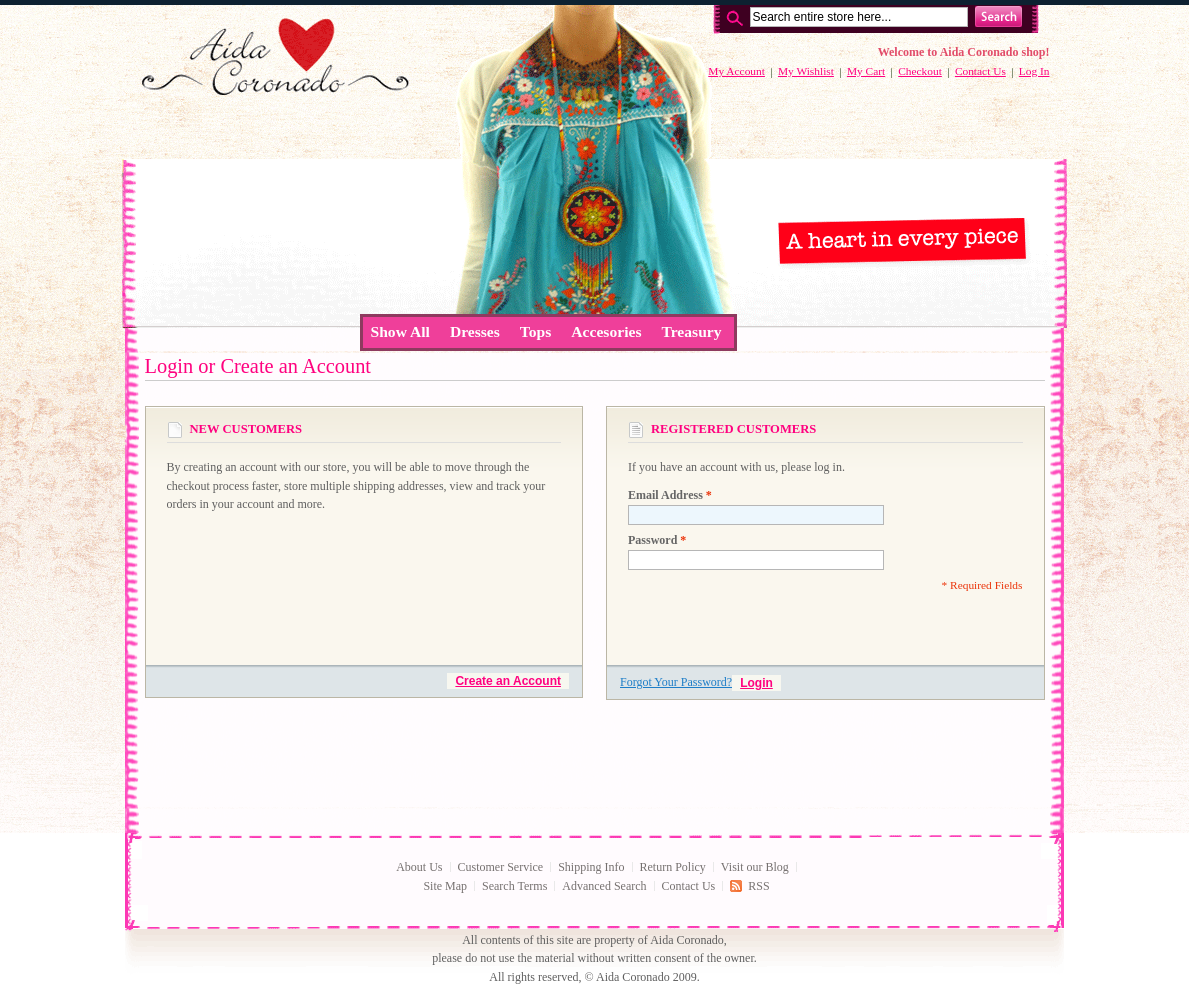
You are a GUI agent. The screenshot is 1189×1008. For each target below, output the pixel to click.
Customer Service (501, 867)
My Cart (866, 71)
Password (657, 540)
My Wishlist (806, 71)
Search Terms (514, 886)
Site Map (445, 886)
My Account (736, 71)
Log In (1034, 71)
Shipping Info (591, 867)
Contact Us (980, 71)
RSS (758, 886)
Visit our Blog (755, 867)
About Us (419, 867)
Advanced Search (604, 886)
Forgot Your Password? (676, 682)
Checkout (920, 71)
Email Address (670, 495)
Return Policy (673, 867)
